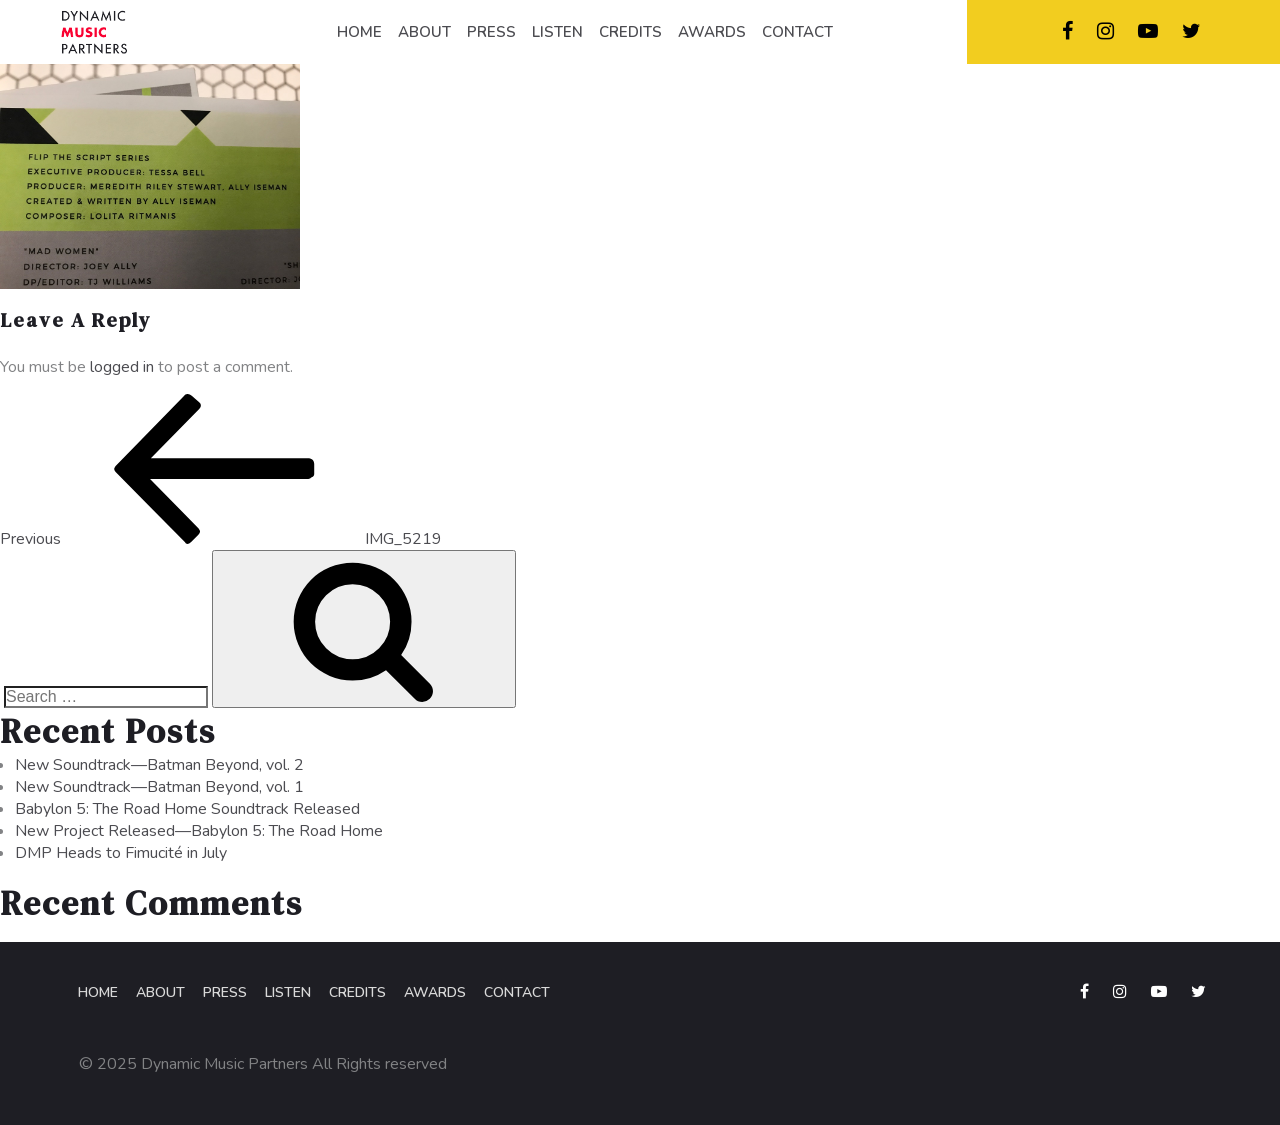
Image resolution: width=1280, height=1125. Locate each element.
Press (225, 992)
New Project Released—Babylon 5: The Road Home (199, 831)
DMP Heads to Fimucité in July (121, 853)
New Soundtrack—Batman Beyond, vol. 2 (159, 765)
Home (98, 992)
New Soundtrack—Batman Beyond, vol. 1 (159, 787)
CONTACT (797, 32)
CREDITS (630, 32)
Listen (288, 992)
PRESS (491, 32)
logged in (122, 367)
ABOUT (424, 32)
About (160, 992)
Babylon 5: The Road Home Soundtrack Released (187, 809)
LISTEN (557, 32)
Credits (357, 992)
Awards (435, 992)
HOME (359, 32)
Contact (517, 992)
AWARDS (712, 32)
